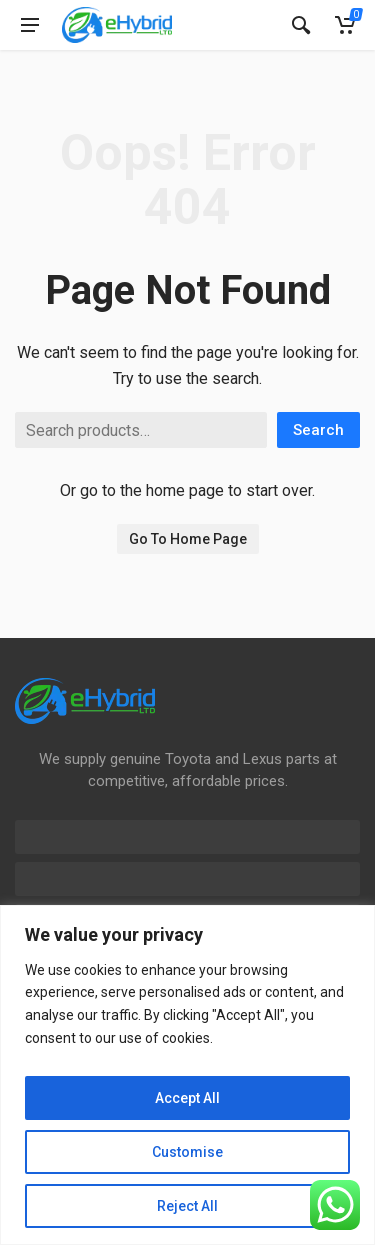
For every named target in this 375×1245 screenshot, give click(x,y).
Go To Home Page (188, 539)
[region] (187, 1075)
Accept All (187, 1098)
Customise (187, 1152)
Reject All (187, 1206)
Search (318, 430)
